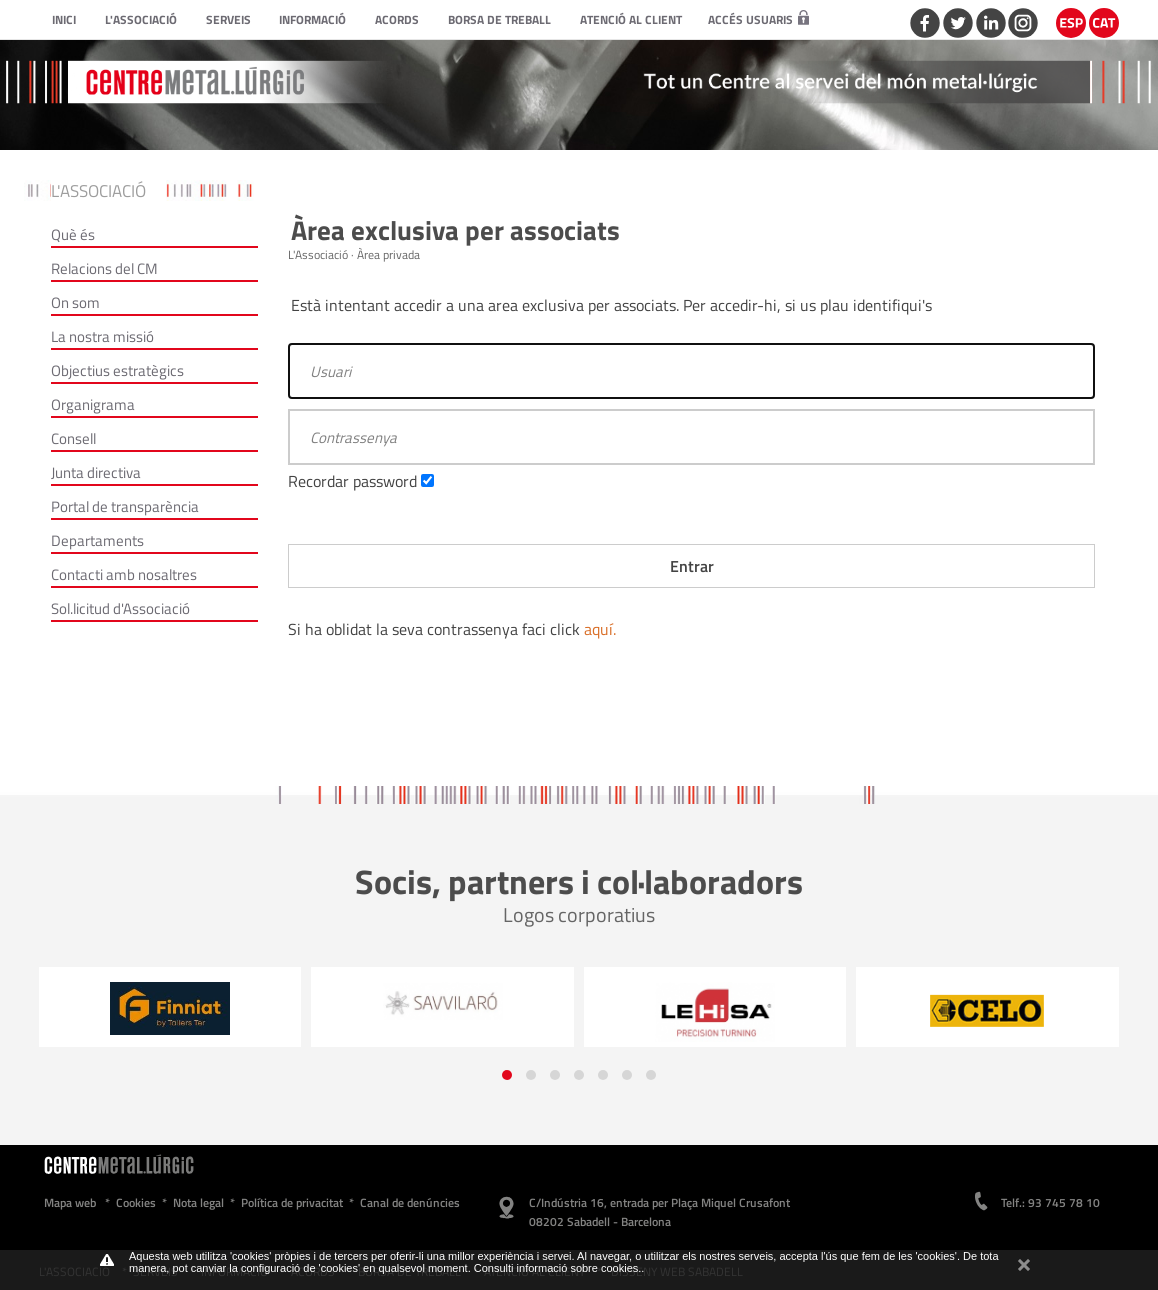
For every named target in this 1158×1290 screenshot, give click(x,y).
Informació (312, 19)
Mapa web (70, 1202)
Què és (73, 234)
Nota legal (198, 1202)
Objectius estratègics (117, 370)
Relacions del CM (104, 268)
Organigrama (93, 404)
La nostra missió (102, 336)
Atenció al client (631, 19)
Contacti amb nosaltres (124, 574)
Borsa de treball (499, 19)
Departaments (97, 540)
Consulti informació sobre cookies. (558, 1268)
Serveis (228, 19)
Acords (397, 19)
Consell (73, 438)
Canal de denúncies (410, 1202)
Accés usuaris (758, 19)
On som (75, 302)
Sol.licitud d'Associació (120, 608)
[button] (507, 1075)
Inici (64, 19)
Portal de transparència (125, 506)
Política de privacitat (292, 1202)
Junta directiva (96, 472)
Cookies (136, 1202)
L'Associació (141, 19)
